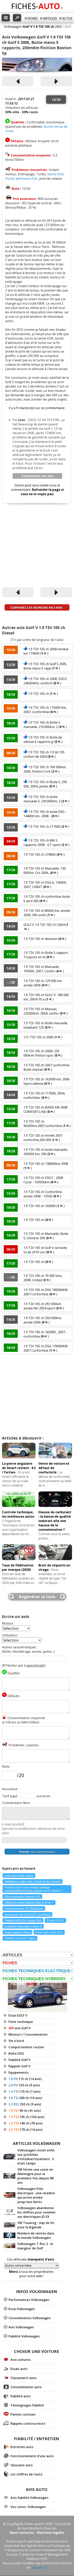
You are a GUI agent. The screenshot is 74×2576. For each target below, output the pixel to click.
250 (24, 2104)
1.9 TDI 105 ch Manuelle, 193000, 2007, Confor (41, 969)
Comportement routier (26, 2047)
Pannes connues (23, 2414)
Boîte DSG (16, 2053)
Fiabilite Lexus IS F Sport (20, 1938)
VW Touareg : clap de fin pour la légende (35, 2225)
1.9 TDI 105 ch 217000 (44, 826)
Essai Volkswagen (21, 2309)
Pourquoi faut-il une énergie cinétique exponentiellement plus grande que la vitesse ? (33, 1889)
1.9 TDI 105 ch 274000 (39, 854)
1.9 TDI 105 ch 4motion (40, 939)
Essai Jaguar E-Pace (17, 1932)
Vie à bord (16, 2041)
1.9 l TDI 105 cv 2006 (38, 1037)
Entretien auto (21, 2447)
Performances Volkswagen (28, 2300)
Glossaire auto (21, 2465)
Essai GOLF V (17, 2015)
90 (24, 2110)
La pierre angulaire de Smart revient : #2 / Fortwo (19, 1467)
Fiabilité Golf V (19, 2060)
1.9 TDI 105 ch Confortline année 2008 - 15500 (42, 1194)
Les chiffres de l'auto (26, 2474)
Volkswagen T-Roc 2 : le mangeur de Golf (35, 2246)
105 (26, 2117)
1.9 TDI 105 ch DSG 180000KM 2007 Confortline (45, 1292)
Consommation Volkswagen (29, 2318)
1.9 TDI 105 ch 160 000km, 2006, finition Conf (45, 769)
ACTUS (67, 18)
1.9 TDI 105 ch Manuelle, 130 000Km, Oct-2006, (44, 870)
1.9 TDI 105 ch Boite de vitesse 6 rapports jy (42, 739)
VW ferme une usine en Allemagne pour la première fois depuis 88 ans (35, 2176)
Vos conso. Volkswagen (28, 2507)
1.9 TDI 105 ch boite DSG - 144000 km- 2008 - (45, 813)
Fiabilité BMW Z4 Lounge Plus (23, 1920)
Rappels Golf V (19, 2066)
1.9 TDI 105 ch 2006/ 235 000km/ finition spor (41, 1053)
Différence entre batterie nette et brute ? (29, 1902)
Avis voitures (20, 2359)
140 (25, 2123)
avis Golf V (19, 2028)
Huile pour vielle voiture (19, 1875)
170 (24, 2091)
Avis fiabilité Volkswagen (29, 2497)
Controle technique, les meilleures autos (18, 1514)
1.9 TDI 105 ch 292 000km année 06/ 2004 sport (42, 1306)
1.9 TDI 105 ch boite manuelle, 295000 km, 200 (45, 1151)
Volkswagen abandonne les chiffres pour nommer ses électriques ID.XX (36, 2212)
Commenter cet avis (37, 476)
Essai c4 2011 (55, 1920)
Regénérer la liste (37, 1596)
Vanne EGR (55, 174)
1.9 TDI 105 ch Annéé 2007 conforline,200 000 (42, 1137)
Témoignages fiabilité (27, 2405)
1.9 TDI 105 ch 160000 (39, 1206)
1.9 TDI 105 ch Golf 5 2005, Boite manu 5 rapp (45, 666)
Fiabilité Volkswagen (24, 2336)
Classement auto (23, 2378)
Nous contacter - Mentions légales (37, 2532)
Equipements (18, 2072)
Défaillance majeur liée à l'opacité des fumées (33, 1881)
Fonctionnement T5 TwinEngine (24, 1908)
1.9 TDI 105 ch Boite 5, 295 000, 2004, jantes (45, 784)
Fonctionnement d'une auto (32, 2456)
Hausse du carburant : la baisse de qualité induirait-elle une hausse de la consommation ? (54, 1521)
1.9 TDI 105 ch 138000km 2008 (45, 1163)
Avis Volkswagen (21, 2327)
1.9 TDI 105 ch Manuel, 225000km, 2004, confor (41, 1011)
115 (25, 2079)
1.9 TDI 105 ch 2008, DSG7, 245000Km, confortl (45, 681)
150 (24, 2085)
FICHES (33, 18)
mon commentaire (37, 1852)
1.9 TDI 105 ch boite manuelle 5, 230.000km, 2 (41, 799)
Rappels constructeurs (27, 2423)
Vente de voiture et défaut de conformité (53, 1467)
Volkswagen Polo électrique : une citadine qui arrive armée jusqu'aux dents (36, 2195)
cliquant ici (39, 2567)
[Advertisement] (37, 545)
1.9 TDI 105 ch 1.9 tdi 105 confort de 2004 (44, 754)
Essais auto (18, 2369)
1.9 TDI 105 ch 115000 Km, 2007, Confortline (45, 709)
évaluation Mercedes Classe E (23, 1926)
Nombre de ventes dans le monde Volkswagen (35, 2235)
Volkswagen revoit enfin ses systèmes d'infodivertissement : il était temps (36, 2157)
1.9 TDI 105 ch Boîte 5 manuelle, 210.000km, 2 (41, 724)
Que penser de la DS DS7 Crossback (27, 1914)
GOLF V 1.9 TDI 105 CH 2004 (44, 925)
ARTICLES (50, 18)
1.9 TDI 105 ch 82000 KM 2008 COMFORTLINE (45, 1109)
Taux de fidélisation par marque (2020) (18, 1567)
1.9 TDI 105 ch (38, 693)
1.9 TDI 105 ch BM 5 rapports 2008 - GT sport (42, 842)
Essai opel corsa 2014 (49, 1932)
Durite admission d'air (21, 178)
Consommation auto (26, 2387)
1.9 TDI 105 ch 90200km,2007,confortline (42, 1123)
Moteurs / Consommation (28, 2034)
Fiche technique (20, 2022)
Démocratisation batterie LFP (22, 1896)
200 (25, 2098)
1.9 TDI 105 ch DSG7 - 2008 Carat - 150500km (43, 1180)
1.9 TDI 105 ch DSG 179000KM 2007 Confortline (45, 1348)
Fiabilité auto (20, 2396)
